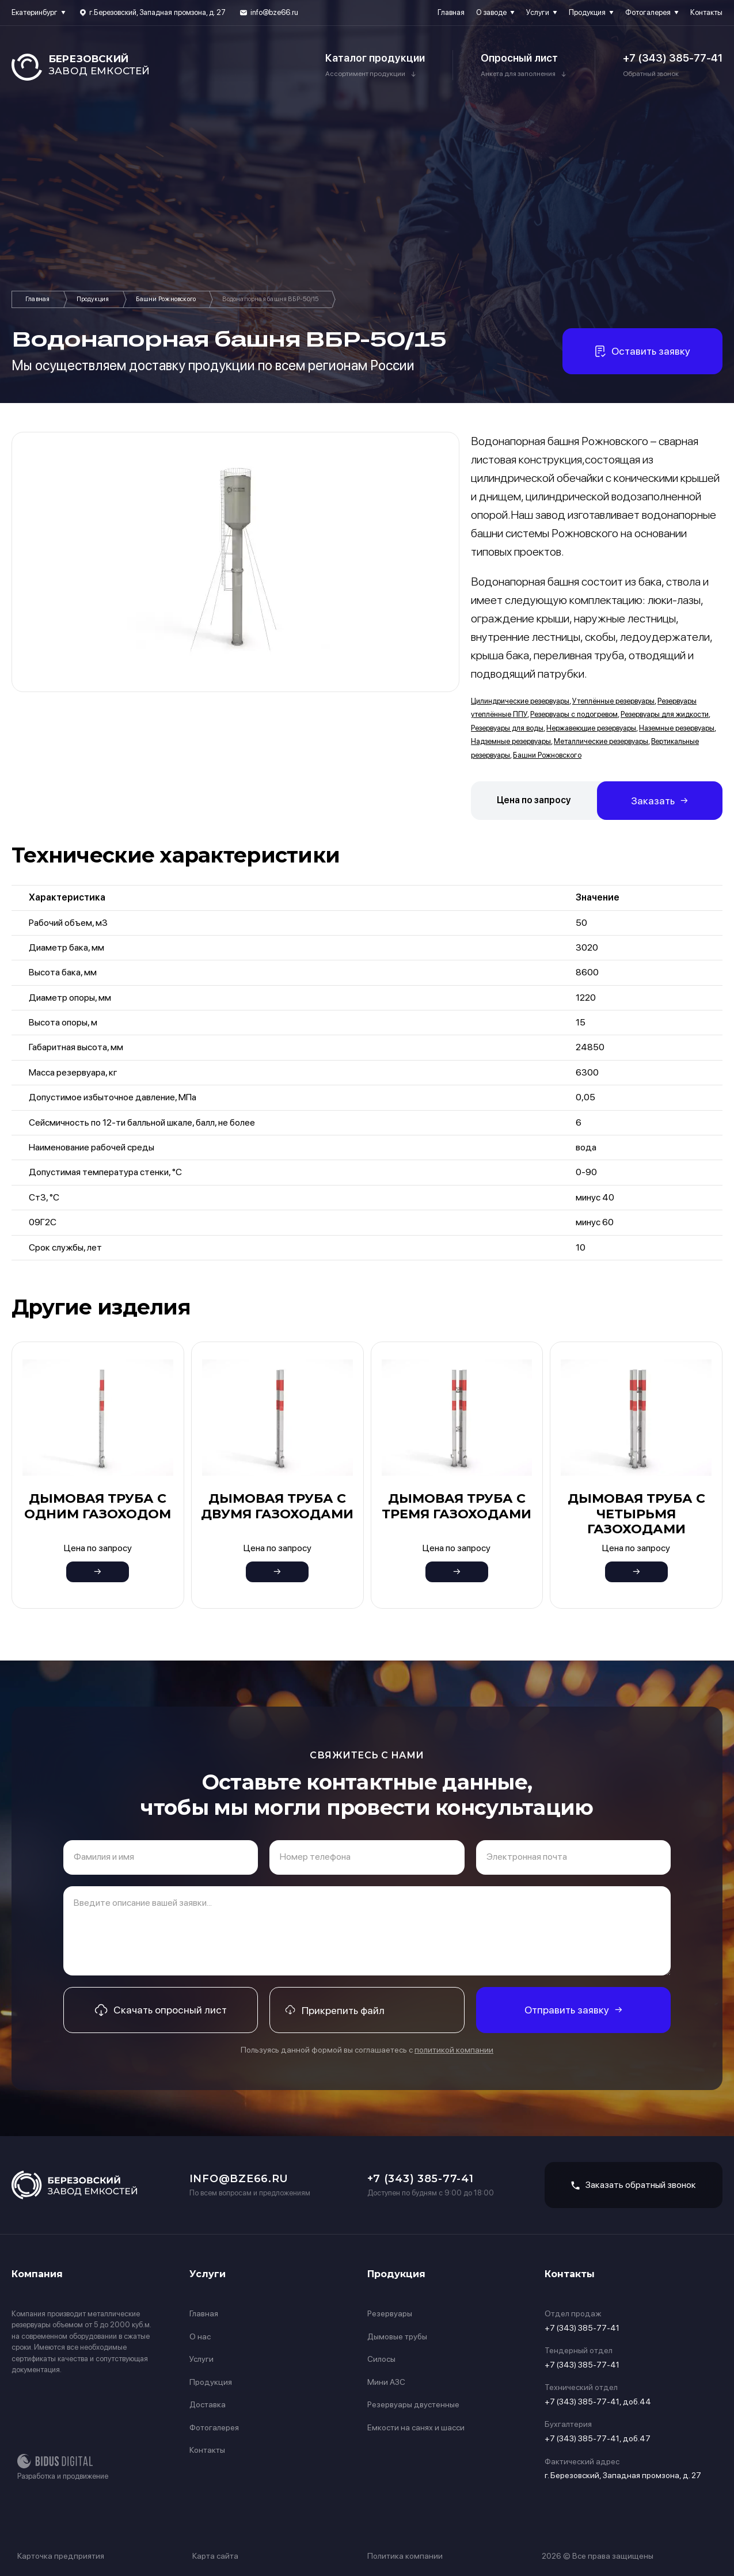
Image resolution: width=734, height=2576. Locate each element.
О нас (200, 2336)
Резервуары (389, 2313)
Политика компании (405, 2555)
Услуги (537, 12)
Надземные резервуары (511, 741)
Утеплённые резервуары (613, 701)
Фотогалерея (648, 12)
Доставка (207, 2404)
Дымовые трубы (397, 2336)
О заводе (491, 12)
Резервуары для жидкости (665, 714)
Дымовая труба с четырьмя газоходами (636, 1514)
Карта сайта (215, 2555)
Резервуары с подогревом (574, 714)
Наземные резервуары (676, 728)
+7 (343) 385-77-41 (672, 58)
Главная (451, 12)
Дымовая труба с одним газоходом (97, 1506)
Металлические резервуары (601, 741)
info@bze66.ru (274, 12)
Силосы (381, 2359)
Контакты (706, 12)
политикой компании (453, 2049)
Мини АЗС (386, 2382)
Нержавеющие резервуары (591, 728)
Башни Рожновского (166, 299)
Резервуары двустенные (413, 2404)
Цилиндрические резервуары (520, 701)
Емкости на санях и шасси (416, 2427)
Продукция (587, 12)
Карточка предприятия (60, 2555)
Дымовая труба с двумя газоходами (277, 1506)
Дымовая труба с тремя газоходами (456, 1506)
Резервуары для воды (507, 728)
